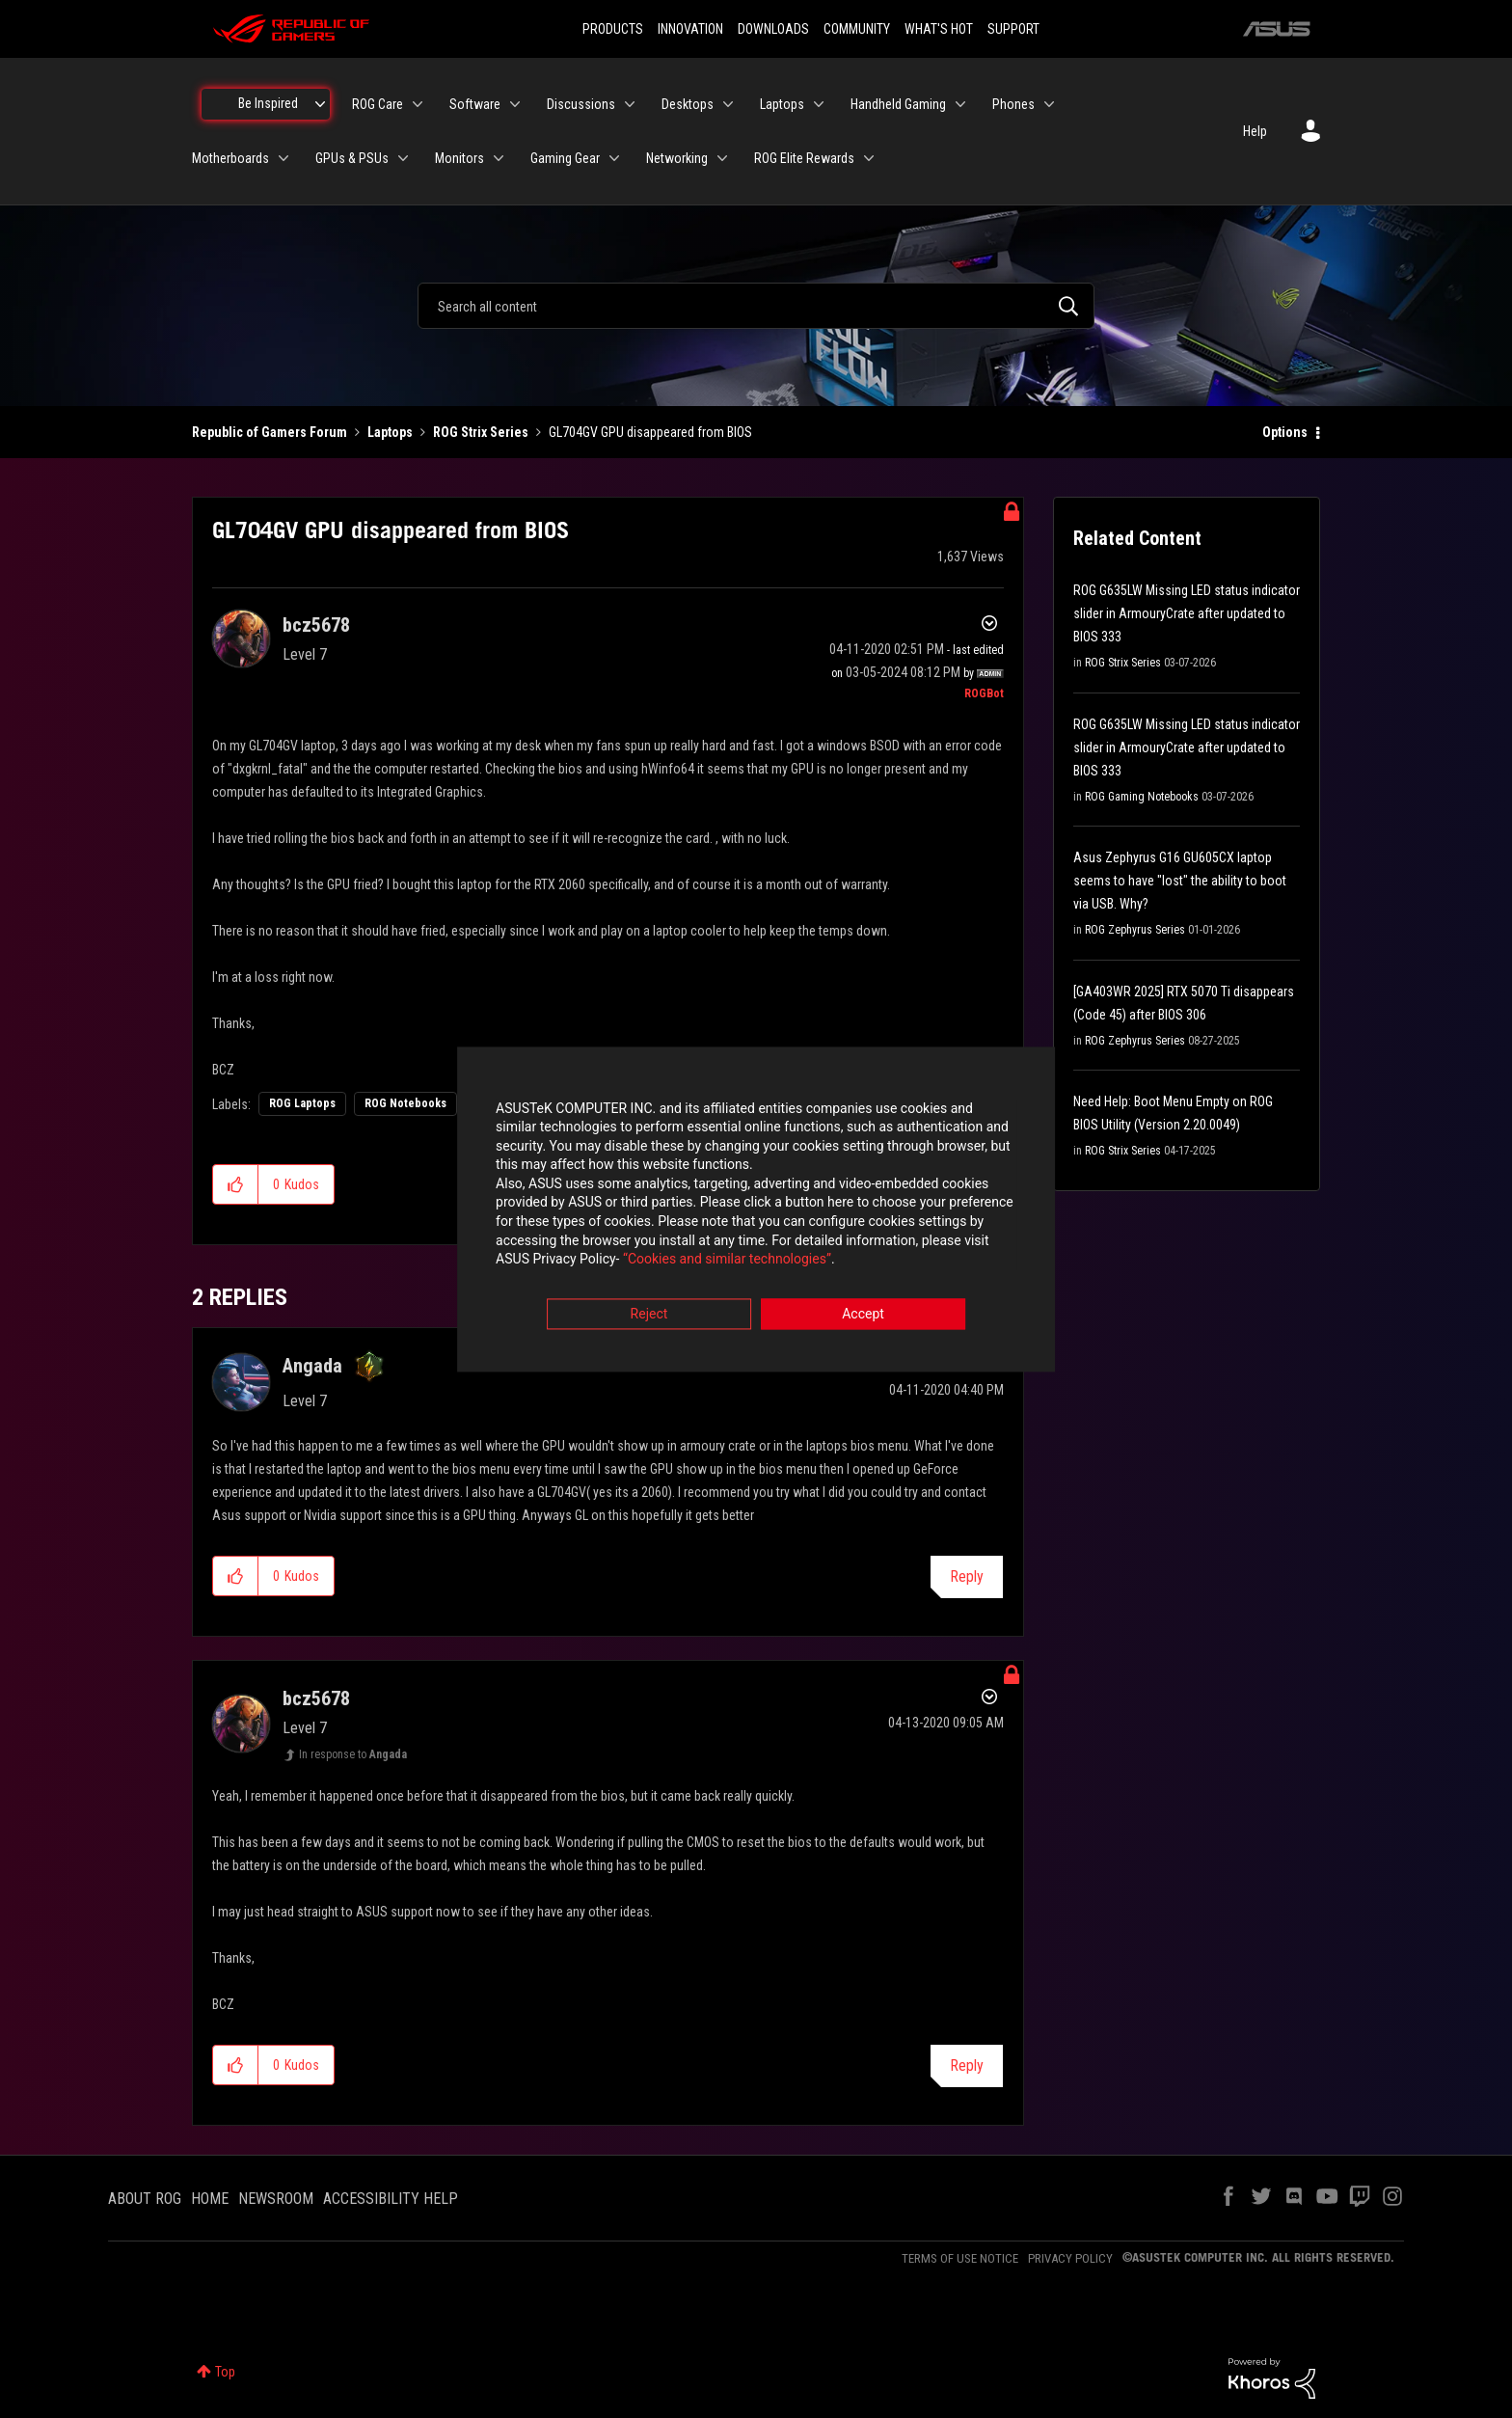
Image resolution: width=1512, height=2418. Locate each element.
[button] (235, 1184)
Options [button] (1285, 432)
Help (1255, 131)
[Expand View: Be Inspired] (320, 104)
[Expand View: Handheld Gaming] (960, 104)
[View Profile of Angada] (312, 1365)
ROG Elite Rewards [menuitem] (804, 158)
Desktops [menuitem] (688, 104)
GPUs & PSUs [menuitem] (352, 158)
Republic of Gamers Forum (269, 432)
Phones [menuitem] (1013, 104)
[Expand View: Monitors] (498, 158)
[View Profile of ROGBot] (984, 693)
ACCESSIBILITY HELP (390, 2198)
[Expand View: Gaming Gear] (614, 158)
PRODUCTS (612, 29)
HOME (210, 2198)
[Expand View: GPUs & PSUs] (403, 158)
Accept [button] (863, 1315)
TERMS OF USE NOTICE (960, 2258)
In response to (353, 1754)
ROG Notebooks (405, 1103)
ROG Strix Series (480, 432)
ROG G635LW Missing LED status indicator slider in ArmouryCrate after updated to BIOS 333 (1186, 613)
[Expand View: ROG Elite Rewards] (868, 158)
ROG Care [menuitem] (377, 104)
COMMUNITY (857, 29)
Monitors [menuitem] (459, 158)
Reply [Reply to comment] (967, 1576)
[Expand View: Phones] (1049, 104)
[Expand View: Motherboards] (283, 158)
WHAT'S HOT (938, 29)
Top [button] (225, 2371)
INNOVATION (690, 29)
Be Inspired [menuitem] (268, 103)
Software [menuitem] (474, 104)
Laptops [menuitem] (782, 104)
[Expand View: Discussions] (629, 104)
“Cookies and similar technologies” (630, 1261)
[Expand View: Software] (515, 104)
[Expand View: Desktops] (728, 104)
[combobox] (756, 306)
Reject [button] (649, 1315)
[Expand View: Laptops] (818, 104)
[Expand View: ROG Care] (417, 104)
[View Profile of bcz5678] (316, 625)
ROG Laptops (302, 1103)
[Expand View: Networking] (722, 158)
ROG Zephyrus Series (1135, 930)
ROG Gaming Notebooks (1142, 796)
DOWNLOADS (773, 29)
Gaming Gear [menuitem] (565, 158)
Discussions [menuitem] (581, 104)
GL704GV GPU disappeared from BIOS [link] (650, 432)
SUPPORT (1013, 29)
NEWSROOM (275, 2198)
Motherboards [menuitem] (230, 158)
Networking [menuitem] (677, 158)
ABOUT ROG (144, 2198)
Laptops (390, 432)
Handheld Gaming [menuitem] (898, 104)
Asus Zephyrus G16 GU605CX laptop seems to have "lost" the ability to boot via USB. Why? (1179, 880)
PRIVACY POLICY (1070, 2258)
